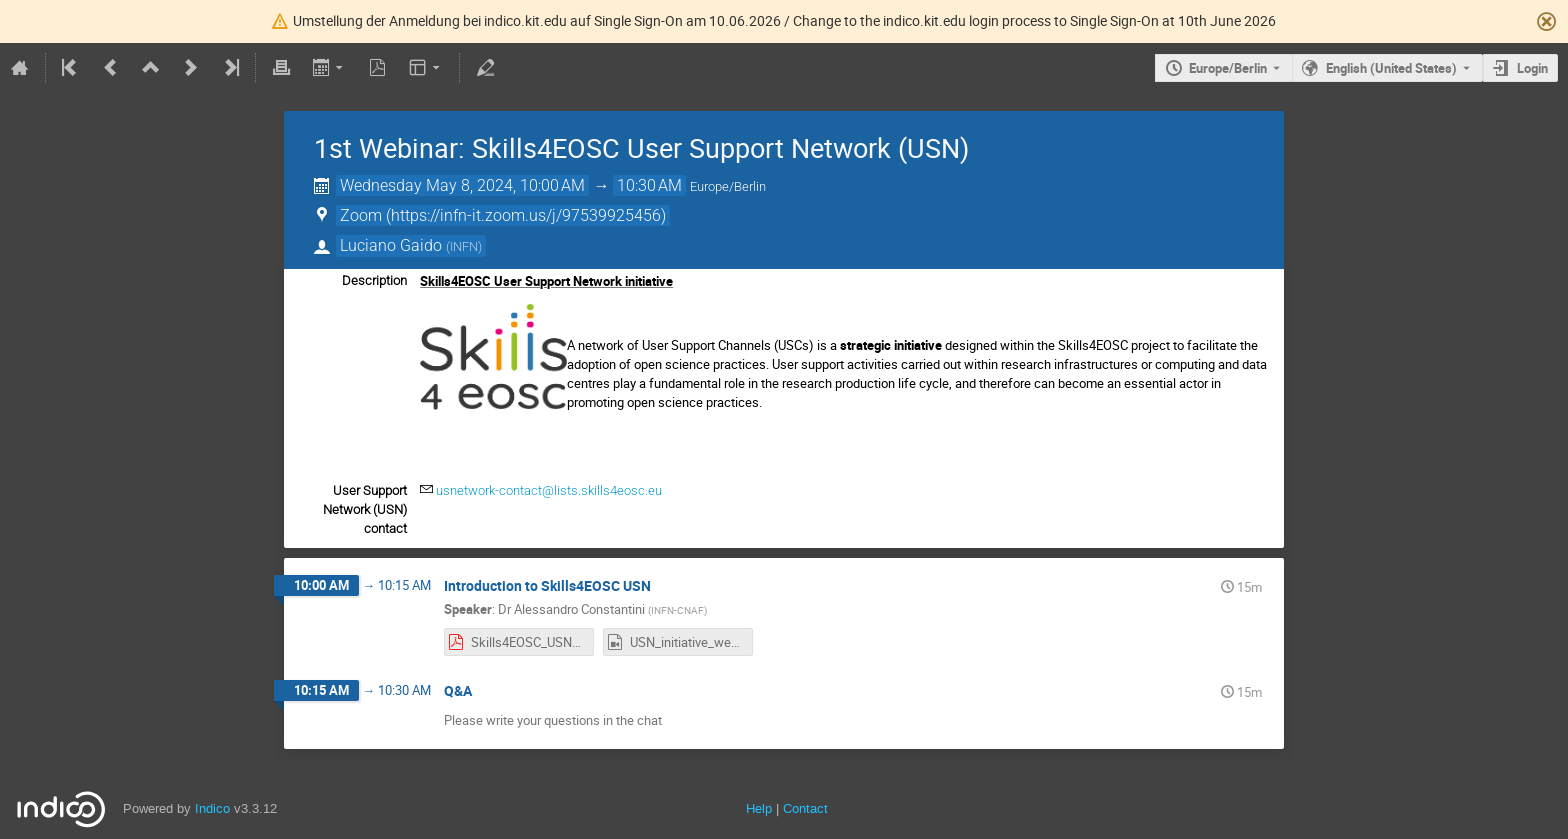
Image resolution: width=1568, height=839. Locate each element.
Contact (805, 808)
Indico (212, 808)
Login (1532, 68)
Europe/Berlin (1228, 68)
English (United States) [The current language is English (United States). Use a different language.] (1391, 68)
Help (759, 808)
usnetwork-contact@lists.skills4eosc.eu (549, 490)
